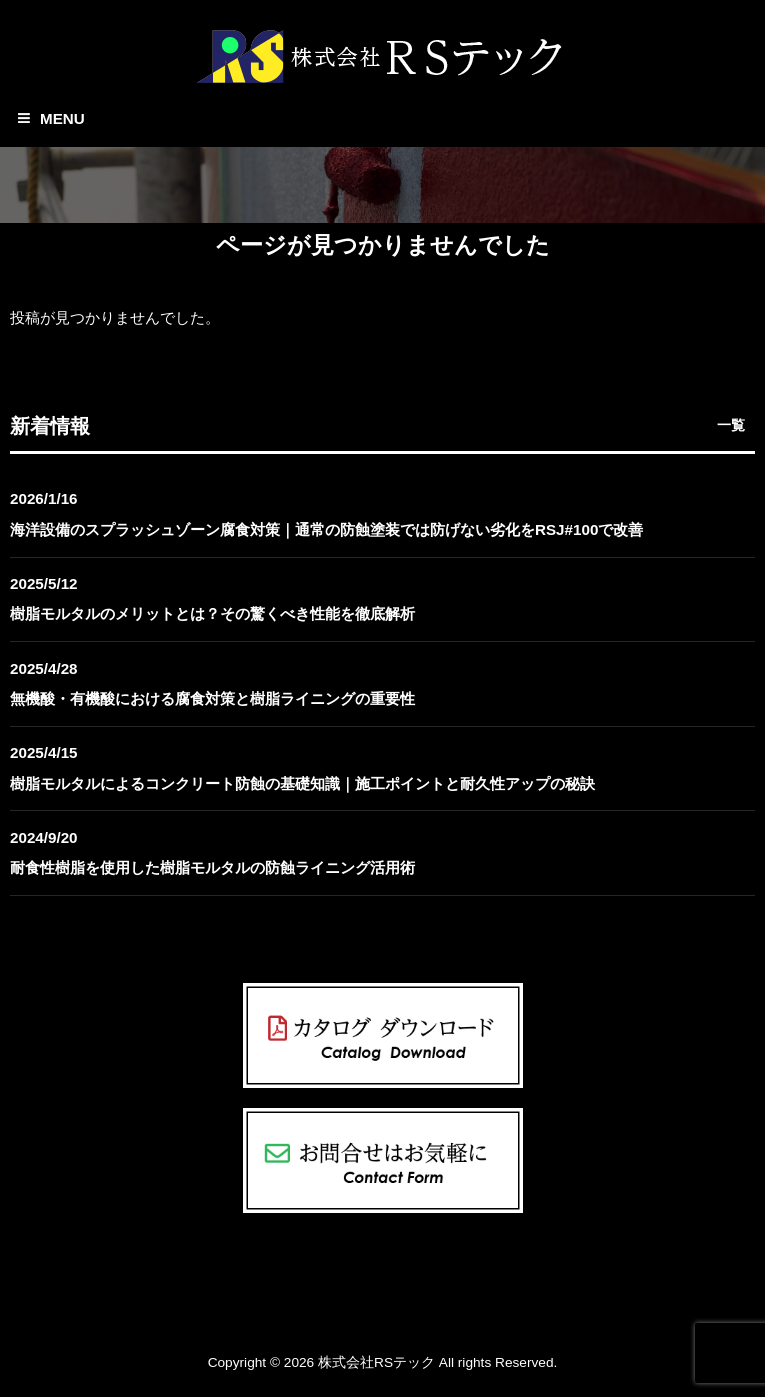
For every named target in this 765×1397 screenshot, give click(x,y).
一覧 (731, 425)
